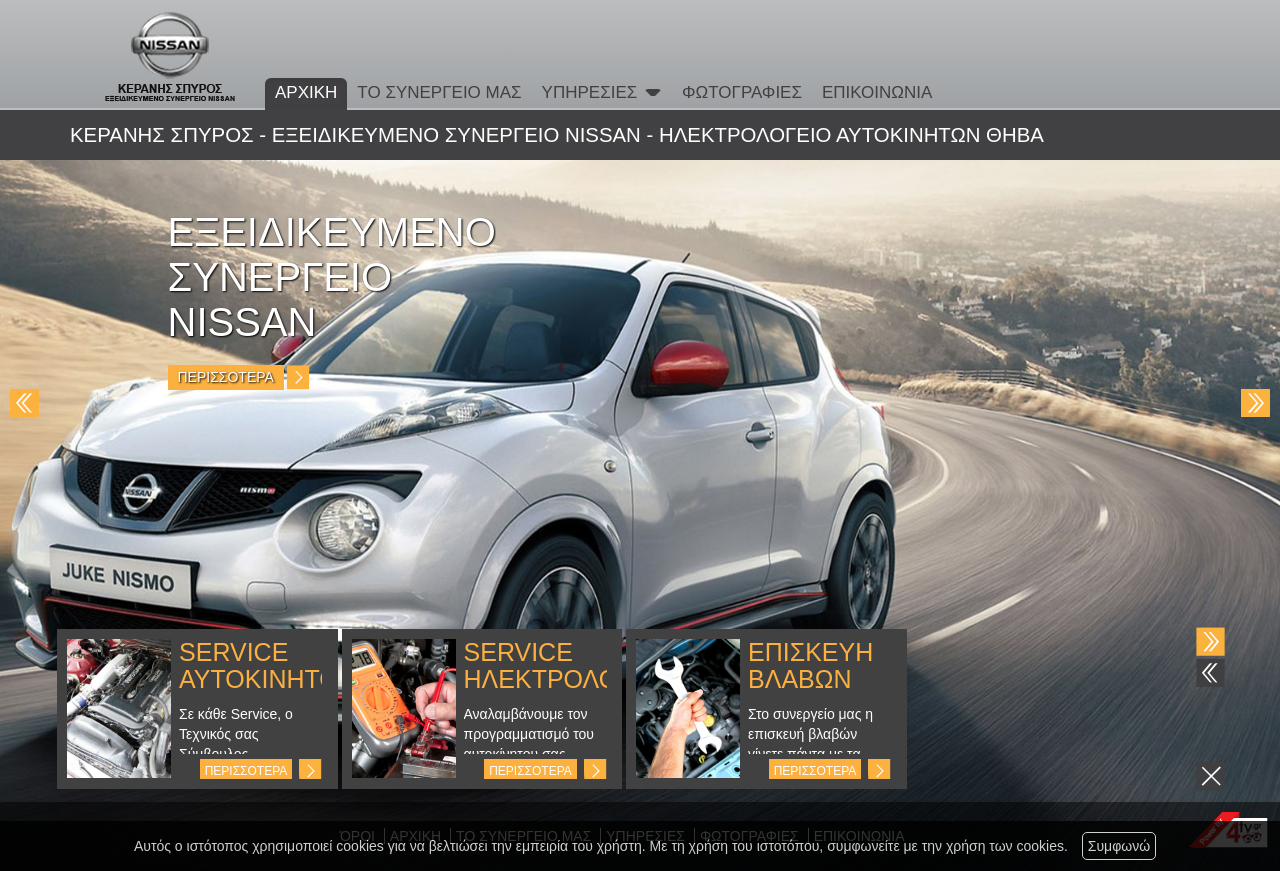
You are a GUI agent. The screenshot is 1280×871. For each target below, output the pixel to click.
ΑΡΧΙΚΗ (306, 92)
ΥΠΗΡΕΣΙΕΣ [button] (602, 92)
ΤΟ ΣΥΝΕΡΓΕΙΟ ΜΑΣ (439, 92)
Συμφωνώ (1119, 846)
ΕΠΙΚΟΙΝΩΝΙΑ (877, 92)
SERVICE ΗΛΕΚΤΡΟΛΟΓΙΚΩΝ (578, 666)
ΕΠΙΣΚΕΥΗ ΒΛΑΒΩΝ (810, 666)
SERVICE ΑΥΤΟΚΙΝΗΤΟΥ (267, 666)
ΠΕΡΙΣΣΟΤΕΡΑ (246, 771)
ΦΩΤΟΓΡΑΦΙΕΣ (742, 92)
